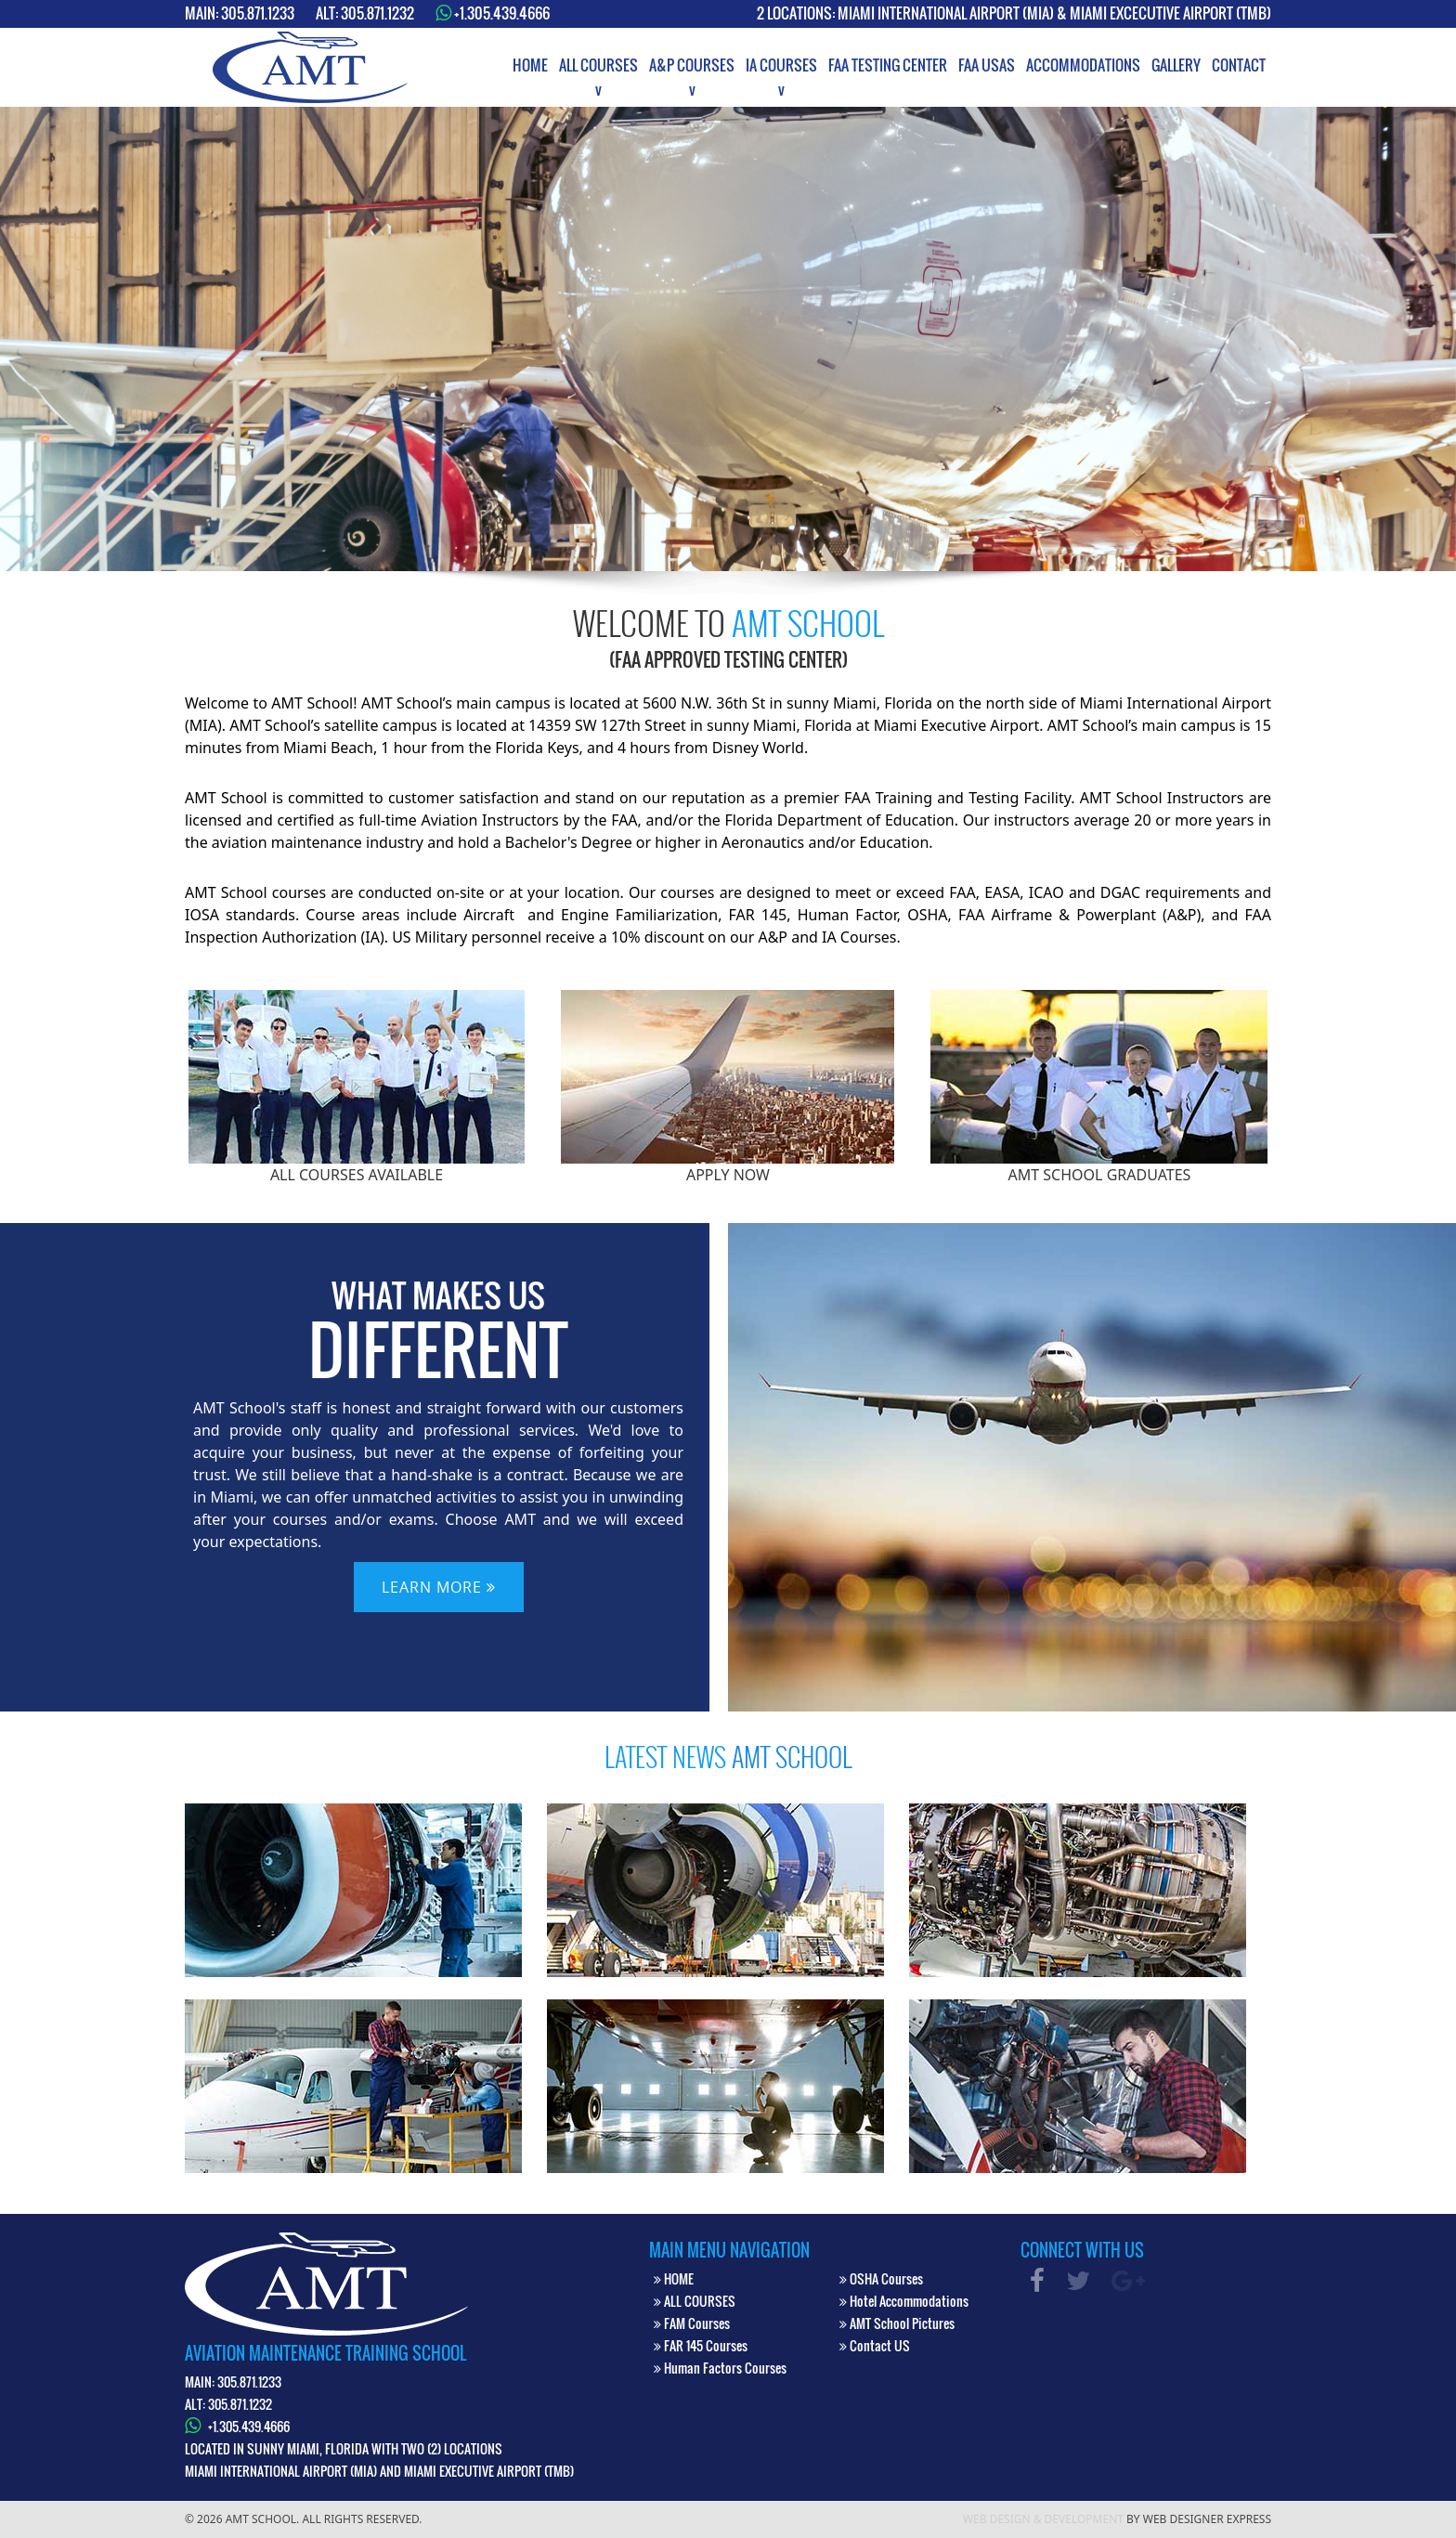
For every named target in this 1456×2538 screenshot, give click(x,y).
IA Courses (781, 65)
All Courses (598, 65)
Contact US (874, 2345)
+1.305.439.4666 (502, 13)
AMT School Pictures (897, 2323)
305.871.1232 (377, 13)
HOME (674, 2278)
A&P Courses (691, 65)
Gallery (1176, 65)
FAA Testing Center (887, 65)
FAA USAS (986, 65)
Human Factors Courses (720, 2367)
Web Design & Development (1043, 2519)
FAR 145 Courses (701, 2345)
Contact (1239, 65)
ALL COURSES (694, 2300)
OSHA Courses (881, 2278)
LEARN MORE (439, 1587)
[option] (728, 339)
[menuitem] (530, 65)
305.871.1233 (257, 13)
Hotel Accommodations (903, 2300)
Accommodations (1083, 65)
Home (530, 65)
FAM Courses (692, 2323)
